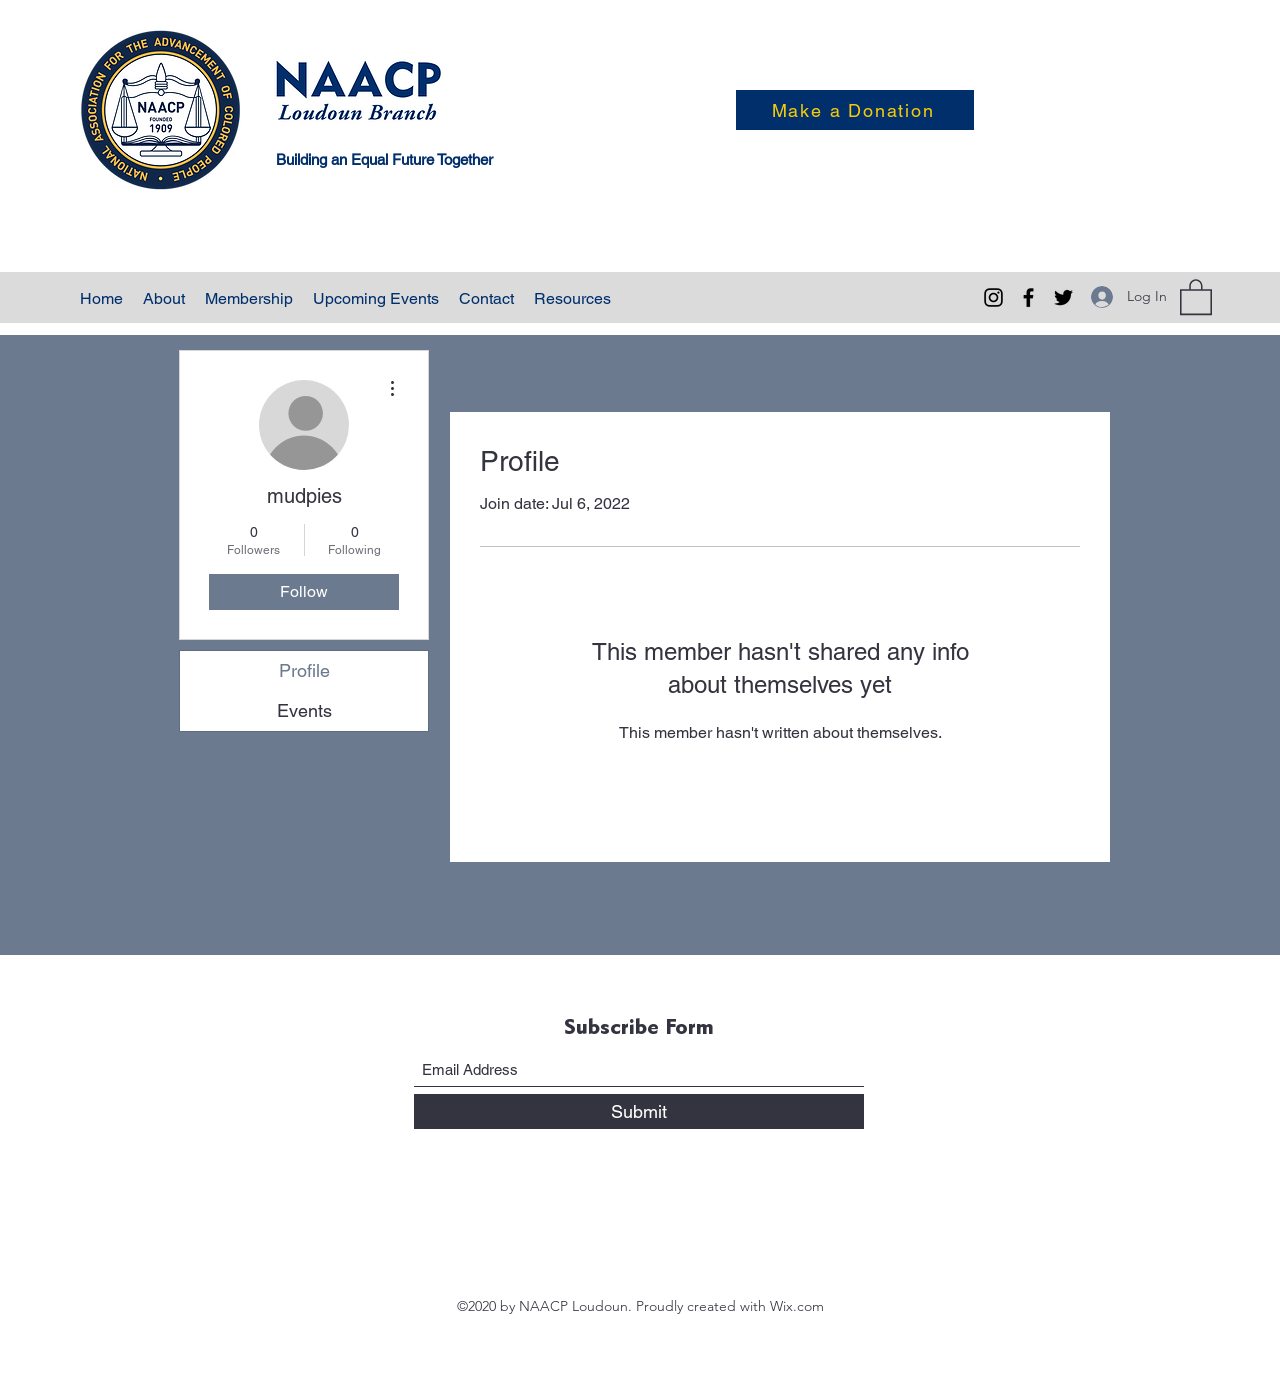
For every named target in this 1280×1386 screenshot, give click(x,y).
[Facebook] (1028, 297)
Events (304, 710)
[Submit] (639, 1111)
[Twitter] (1063, 297)
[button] (1196, 296)
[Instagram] (993, 297)
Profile (304, 670)
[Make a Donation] (855, 110)
